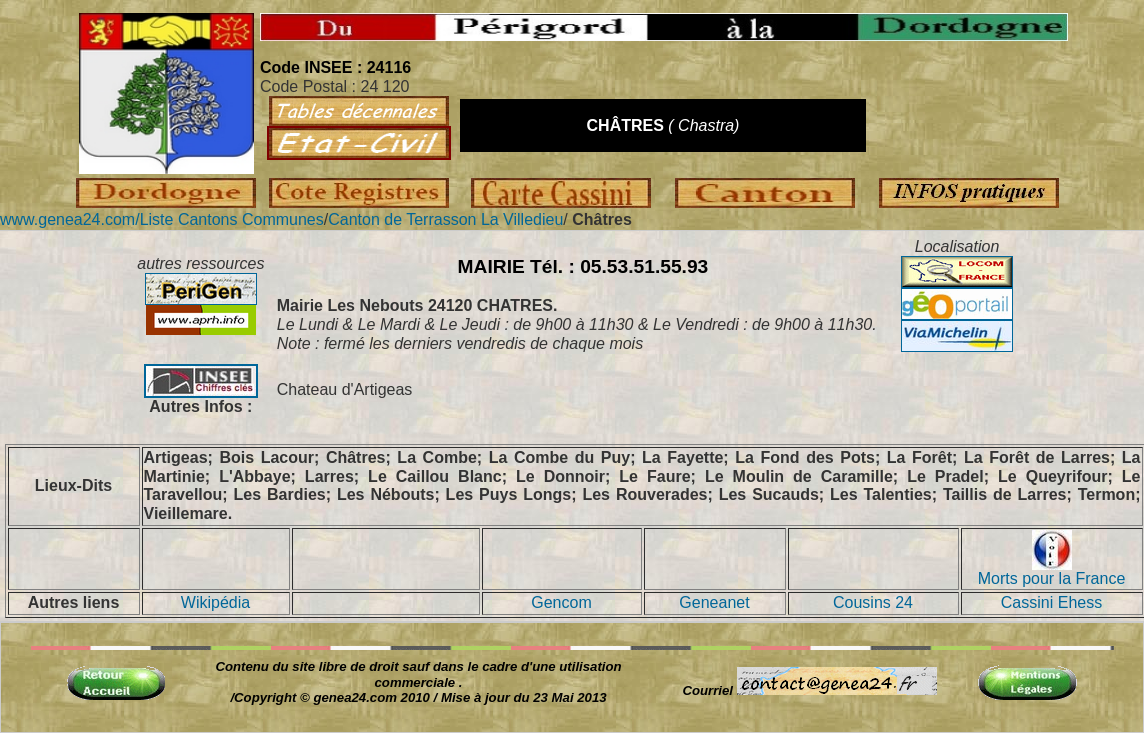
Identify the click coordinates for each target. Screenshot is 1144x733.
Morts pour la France (1052, 571)
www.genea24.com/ (70, 219)
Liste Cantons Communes (232, 219)
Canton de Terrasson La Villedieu (445, 219)
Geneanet (714, 602)
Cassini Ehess (1051, 602)
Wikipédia (215, 602)
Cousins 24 (873, 602)
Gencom (561, 602)
